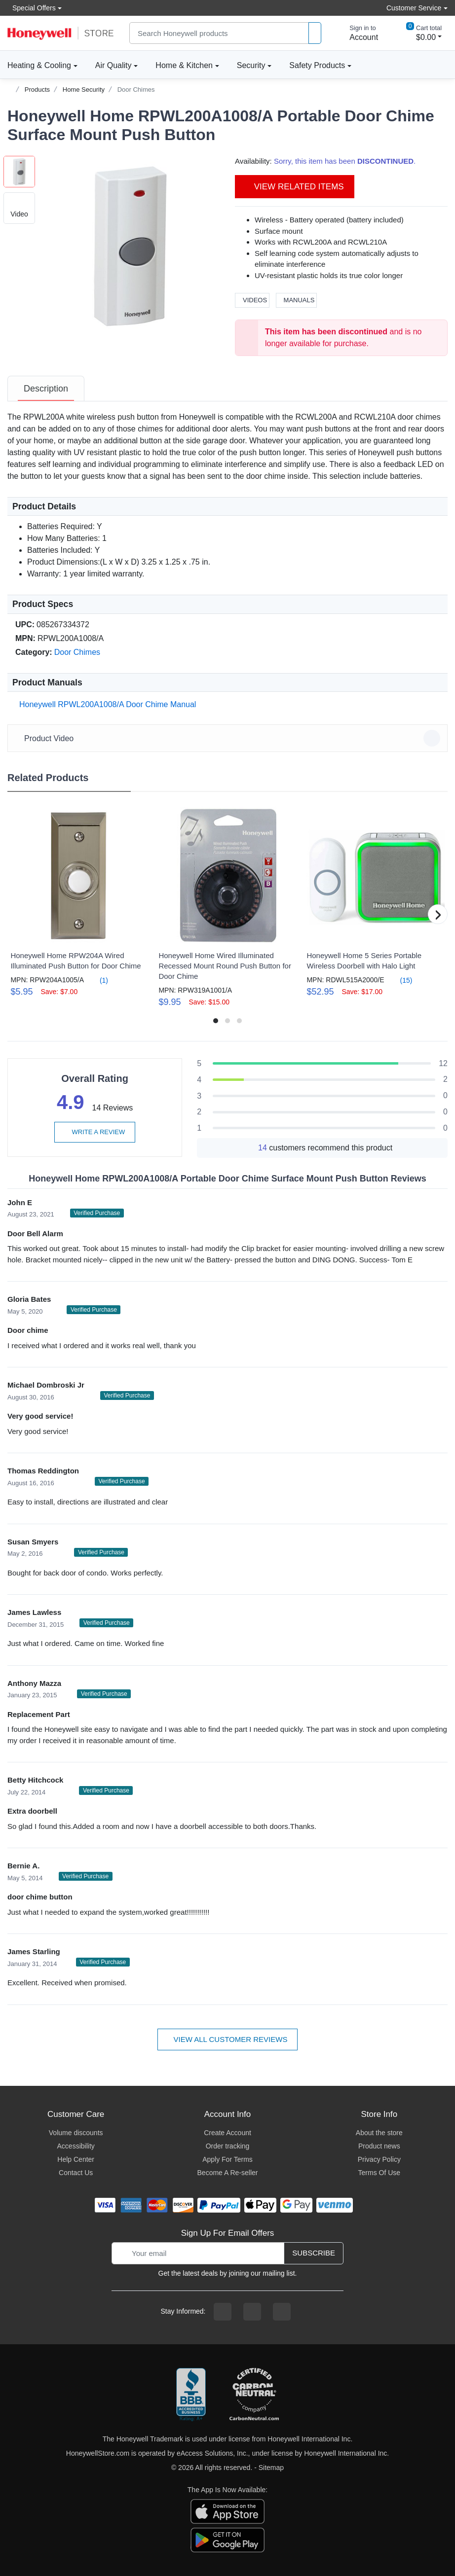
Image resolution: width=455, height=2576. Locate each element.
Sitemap (271, 2467)
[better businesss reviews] (191, 2395)
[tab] (45, 388)
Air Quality (113, 65)
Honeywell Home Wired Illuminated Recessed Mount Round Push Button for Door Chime (224, 965)
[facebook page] (222, 2312)
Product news (379, 2146)
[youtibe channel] (282, 2312)
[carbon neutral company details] (254, 2395)
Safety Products (317, 65)
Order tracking (228, 2146)
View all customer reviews (228, 2039)
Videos (252, 300)
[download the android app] (227, 2539)
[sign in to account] (356, 33)
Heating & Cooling (39, 65)
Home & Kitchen (184, 65)
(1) (98, 980)
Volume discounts (76, 2133)
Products (37, 89)
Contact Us (76, 2173)
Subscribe (313, 2253)
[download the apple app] (227, 2510)
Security (251, 65)
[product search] (314, 33)
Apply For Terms (227, 2159)
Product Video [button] (229, 738)
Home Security (84, 89)
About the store (379, 2133)
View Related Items (294, 186)
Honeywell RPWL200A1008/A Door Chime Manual (105, 704)
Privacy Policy (379, 2159)
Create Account (227, 2133)
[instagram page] (252, 2312)
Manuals (296, 300)
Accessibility (76, 2146)
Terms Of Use (379, 2173)
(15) (400, 980)
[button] (130, 246)
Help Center (75, 2159)
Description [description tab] (46, 389)
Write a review (95, 1132)
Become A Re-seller (227, 2173)
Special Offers (31, 7)
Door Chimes (136, 89)
